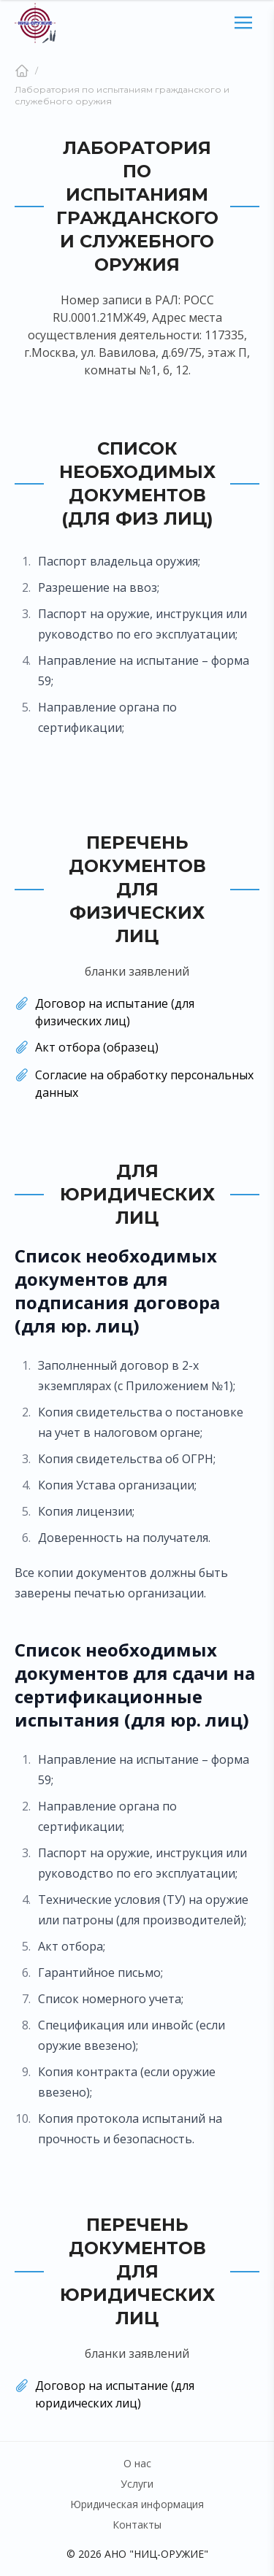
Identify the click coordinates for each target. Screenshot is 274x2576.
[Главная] (22, 70)
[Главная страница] (35, 23)
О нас (137, 2463)
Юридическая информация (137, 2504)
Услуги (137, 2484)
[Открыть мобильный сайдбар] (243, 23)
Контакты (137, 2524)
